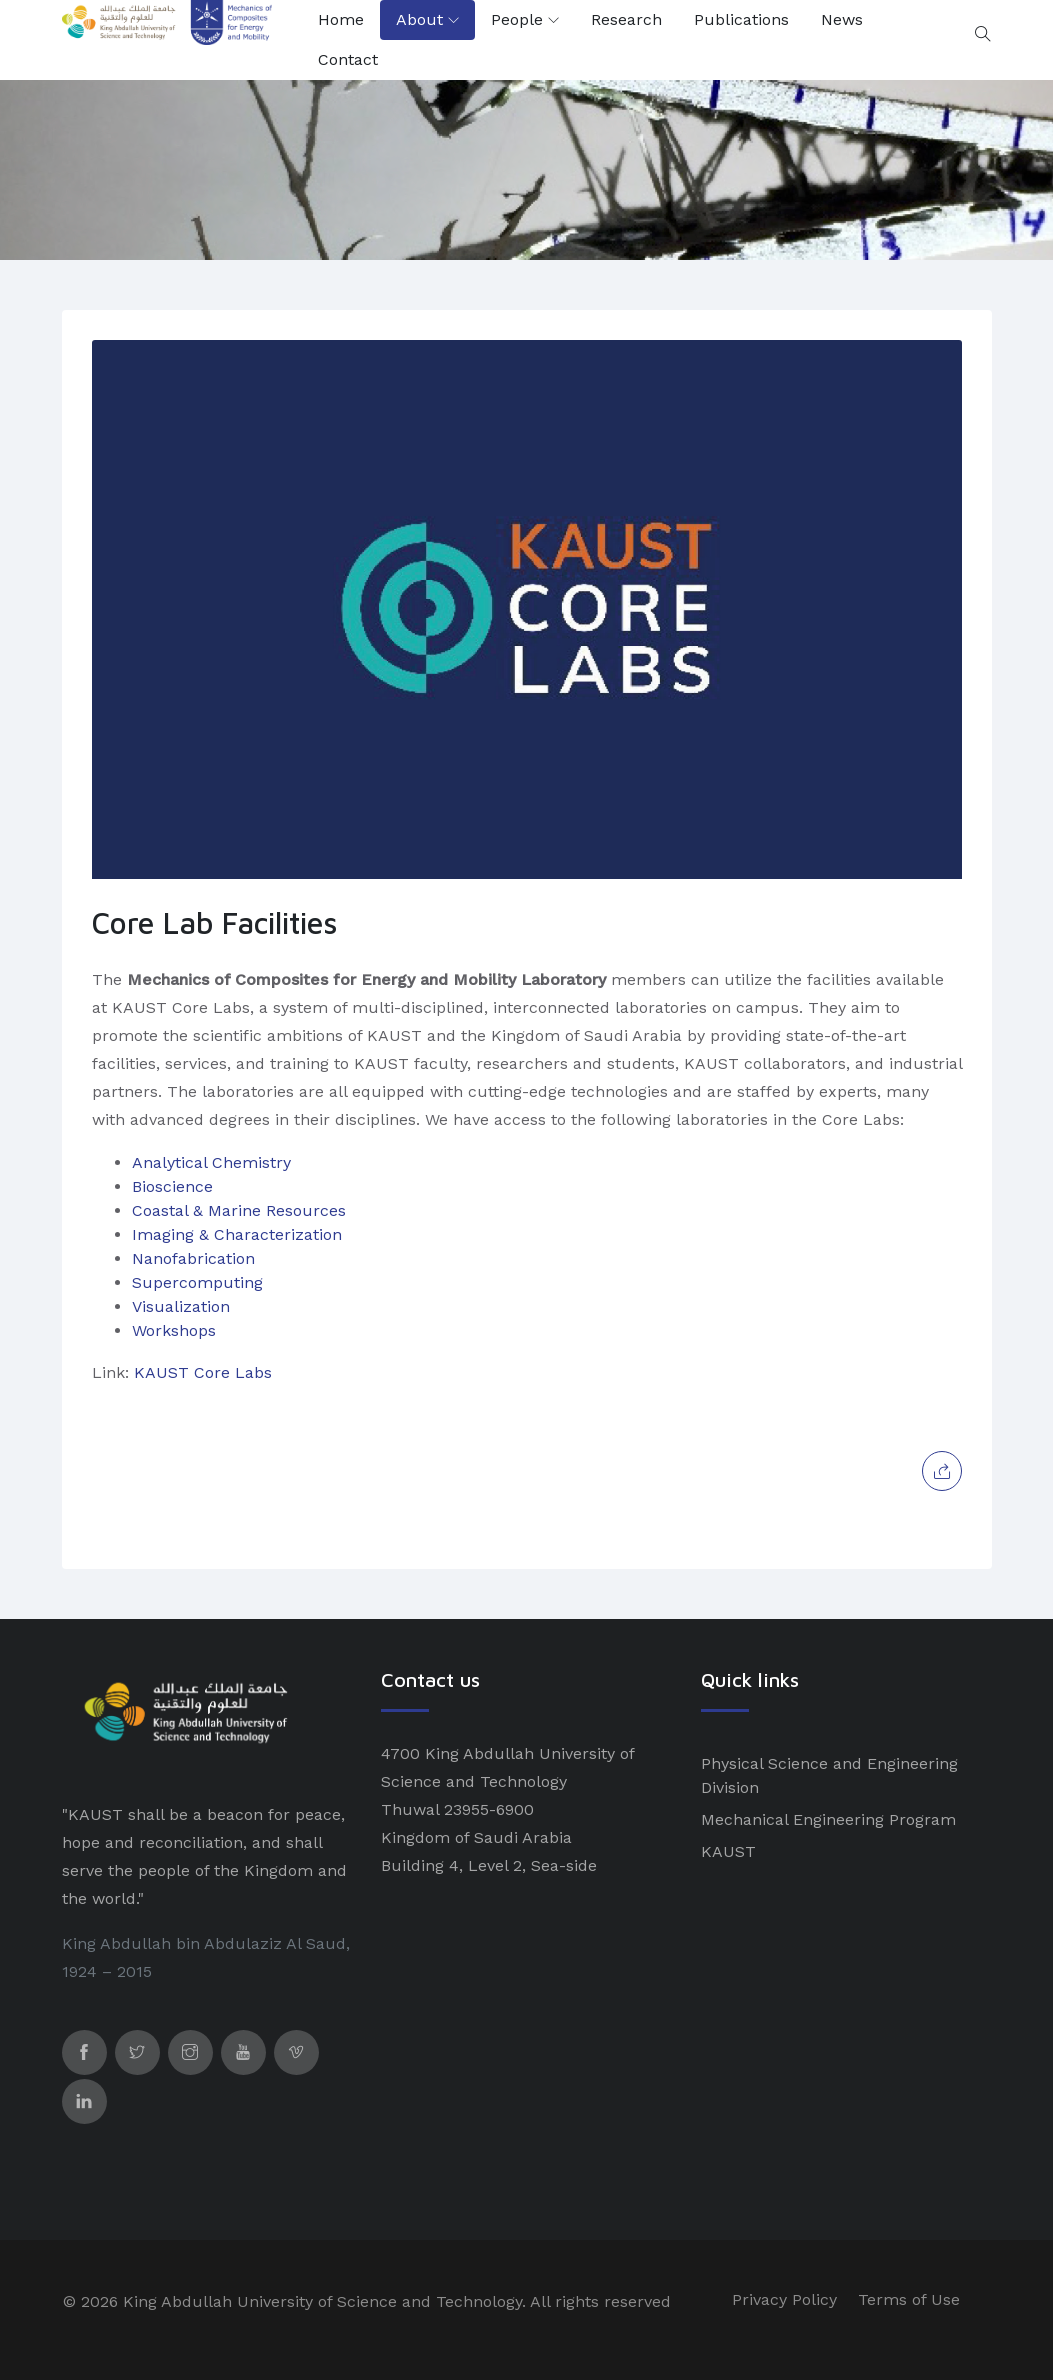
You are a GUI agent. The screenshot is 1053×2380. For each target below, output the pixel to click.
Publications (741, 19)
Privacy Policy (784, 2299)
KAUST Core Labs (203, 1372)
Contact (348, 59)
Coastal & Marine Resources (239, 1210)
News (842, 19)
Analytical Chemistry (211, 1162)
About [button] (419, 19)
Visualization (181, 1306)
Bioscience (172, 1186)
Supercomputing (197, 1282)
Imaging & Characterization (237, 1234)
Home (341, 19)
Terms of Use (909, 2299)
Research (626, 19)
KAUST (728, 1851)
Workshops (174, 1330)
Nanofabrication (193, 1258)
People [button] (517, 19)
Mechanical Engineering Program (828, 1819)
